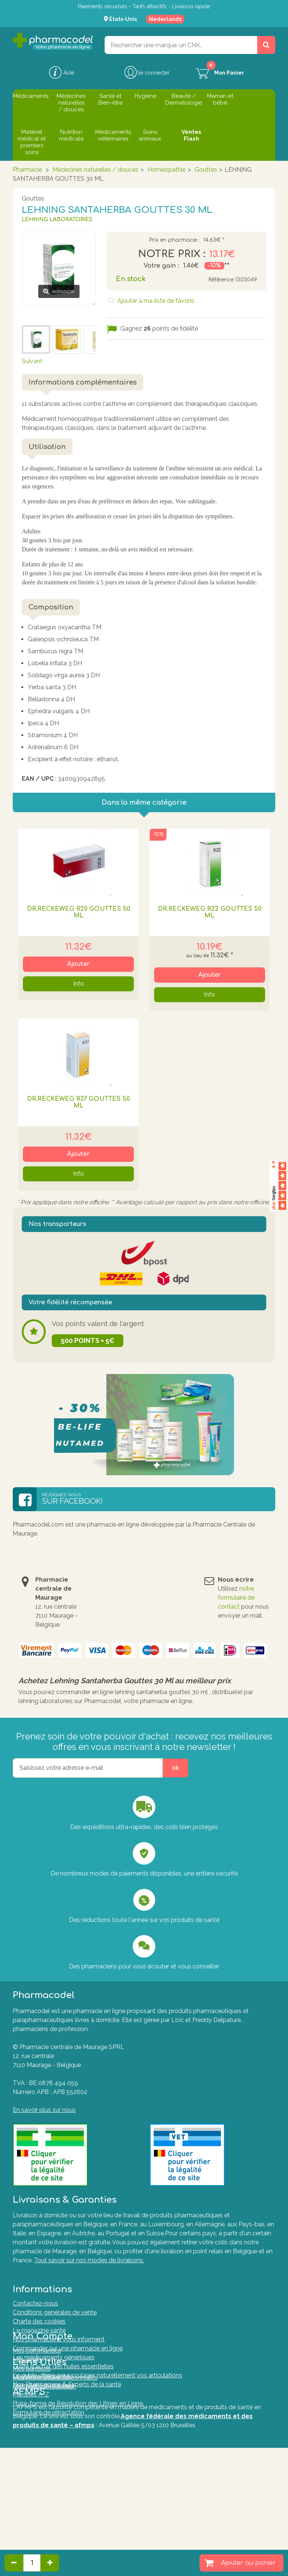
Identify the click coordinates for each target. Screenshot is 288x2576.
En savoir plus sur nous (44, 2109)
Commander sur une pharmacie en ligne (68, 2337)
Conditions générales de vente (55, 2301)
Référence (221, 280)
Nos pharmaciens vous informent (59, 2328)
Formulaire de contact (43, 2477)
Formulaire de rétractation (48, 2504)
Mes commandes (37, 2403)
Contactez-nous (35, 2292)
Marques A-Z (31, 2486)
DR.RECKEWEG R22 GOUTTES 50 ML (209, 912)
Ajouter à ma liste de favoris (155, 300)
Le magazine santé (39, 2319)
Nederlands (165, 19)
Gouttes (206, 169)
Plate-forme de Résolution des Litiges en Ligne (78, 2495)
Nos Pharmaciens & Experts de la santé (67, 2373)
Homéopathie (166, 169)
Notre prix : (172, 254)
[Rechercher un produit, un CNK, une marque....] (266, 45)
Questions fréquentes (42, 2468)
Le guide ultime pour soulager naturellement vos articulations (97, 2364)
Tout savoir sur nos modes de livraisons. (89, 2260)
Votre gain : (161, 266)
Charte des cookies (39, 2310)
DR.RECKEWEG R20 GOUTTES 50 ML (78, 912)
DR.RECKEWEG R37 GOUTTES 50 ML (78, 1102)
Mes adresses (32, 2421)
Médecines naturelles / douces (95, 169)
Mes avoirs (27, 2412)
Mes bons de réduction (44, 2439)
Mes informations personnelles (55, 2430)
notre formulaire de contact (236, 1597)
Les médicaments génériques (53, 2346)
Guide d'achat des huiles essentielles (63, 2355)
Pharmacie (27, 169)
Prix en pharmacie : (174, 240)
